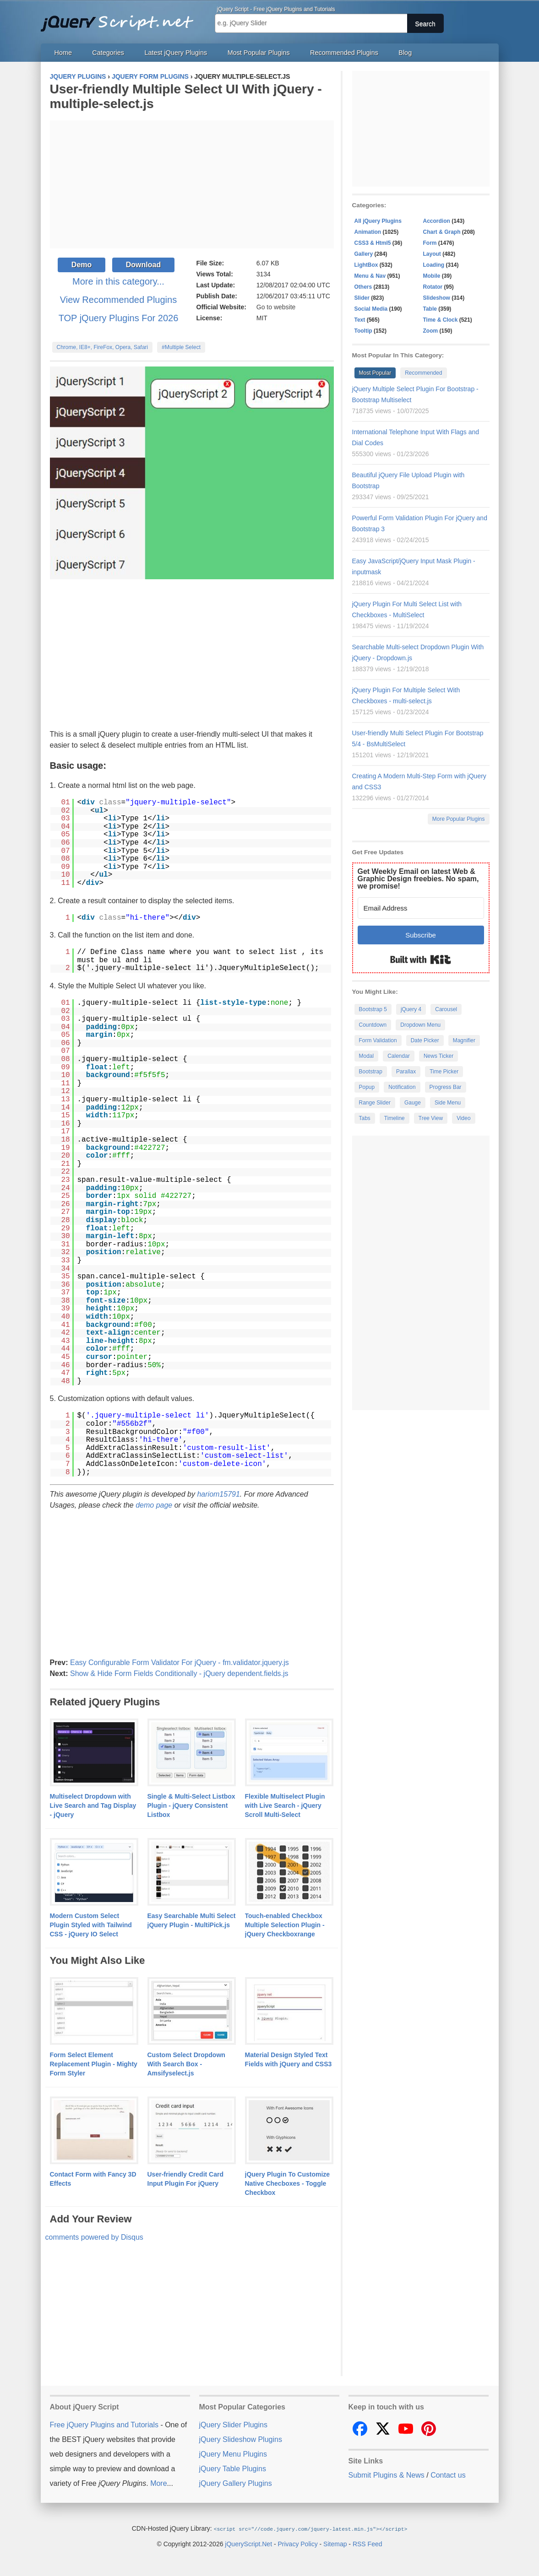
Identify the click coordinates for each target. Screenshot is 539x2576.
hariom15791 (218, 1494)
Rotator (433, 287)
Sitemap (335, 2543)
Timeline (394, 1118)
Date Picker (425, 1040)
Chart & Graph (442, 232)
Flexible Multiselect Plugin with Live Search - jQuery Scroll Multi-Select (285, 1805)
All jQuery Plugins (378, 221)
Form (430, 243)
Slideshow (436, 298)
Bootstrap (370, 1071)
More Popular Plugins (458, 819)
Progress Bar (446, 1087)
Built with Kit (420, 959)
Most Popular (375, 373)
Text (359, 320)
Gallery (363, 254)
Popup (367, 1087)
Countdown (373, 1025)
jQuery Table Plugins (232, 2469)
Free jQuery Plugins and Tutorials (121, 18)
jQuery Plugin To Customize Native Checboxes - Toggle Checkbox (287, 2183)
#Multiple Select (181, 347)
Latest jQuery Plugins (175, 52)
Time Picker (444, 1071)
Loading (434, 265)
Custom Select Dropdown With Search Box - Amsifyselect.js (186, 2064)
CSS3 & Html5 (372, 243)
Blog (405, 52)
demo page (154, 1505)
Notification (401, 1087)
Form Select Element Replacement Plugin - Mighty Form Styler (93, 2064)
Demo (81, 265)
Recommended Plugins (344, 52)
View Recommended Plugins (118, 300)
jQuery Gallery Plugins (235, 2483)
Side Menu (448, 1102)
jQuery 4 (411, 1009)
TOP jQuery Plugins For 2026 (119, 318)
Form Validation (378, 1040)
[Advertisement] (192, 184)
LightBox (366, 265)
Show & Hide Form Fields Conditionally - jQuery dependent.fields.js (179, 1673)
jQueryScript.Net (248, 2543)
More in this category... (118, 281)
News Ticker (438, 1056)
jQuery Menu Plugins (233, 2454)
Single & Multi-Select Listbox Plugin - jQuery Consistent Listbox (191, 1805)
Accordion (436, 221)
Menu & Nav (370, 276)
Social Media (371, 309)
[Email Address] (421, 908)
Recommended (423, 373)
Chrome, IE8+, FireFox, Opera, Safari (102, 347)
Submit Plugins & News (386, 2475)
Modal (366, 1056)
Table (430, 309)
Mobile (432, 276)
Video (463, 1118)
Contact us (447, 2475)
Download (143, 265)
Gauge (412, 1102)
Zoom (430, 331)
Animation (367, 232)
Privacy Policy (298, 2543)
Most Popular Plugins (259, 52)
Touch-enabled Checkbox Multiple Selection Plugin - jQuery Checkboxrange (285, 1925)
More (158, 2483)
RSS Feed (367, 2543)
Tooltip (363, 331)
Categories (108, 52)
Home (63, 52)
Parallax (406, 1071)
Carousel (446, 1009)
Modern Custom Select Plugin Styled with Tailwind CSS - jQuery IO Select (91, 1925)
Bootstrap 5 (373, 1009)
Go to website (276, 307)
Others (363, 287)
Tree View (431, 1118)
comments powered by (94, 2237)
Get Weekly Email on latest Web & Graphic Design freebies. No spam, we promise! (418, 879)
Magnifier (464, 1040)
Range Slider (375, 1102)
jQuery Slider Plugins (233, 2425)
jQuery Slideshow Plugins (240, 2439)
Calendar (398, 1056)
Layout (432, 254)
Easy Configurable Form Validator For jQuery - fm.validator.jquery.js (179, 1662)
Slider (362, 298)
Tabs (364, 1118)
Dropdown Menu (420, 1025)
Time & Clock (440, 320)
